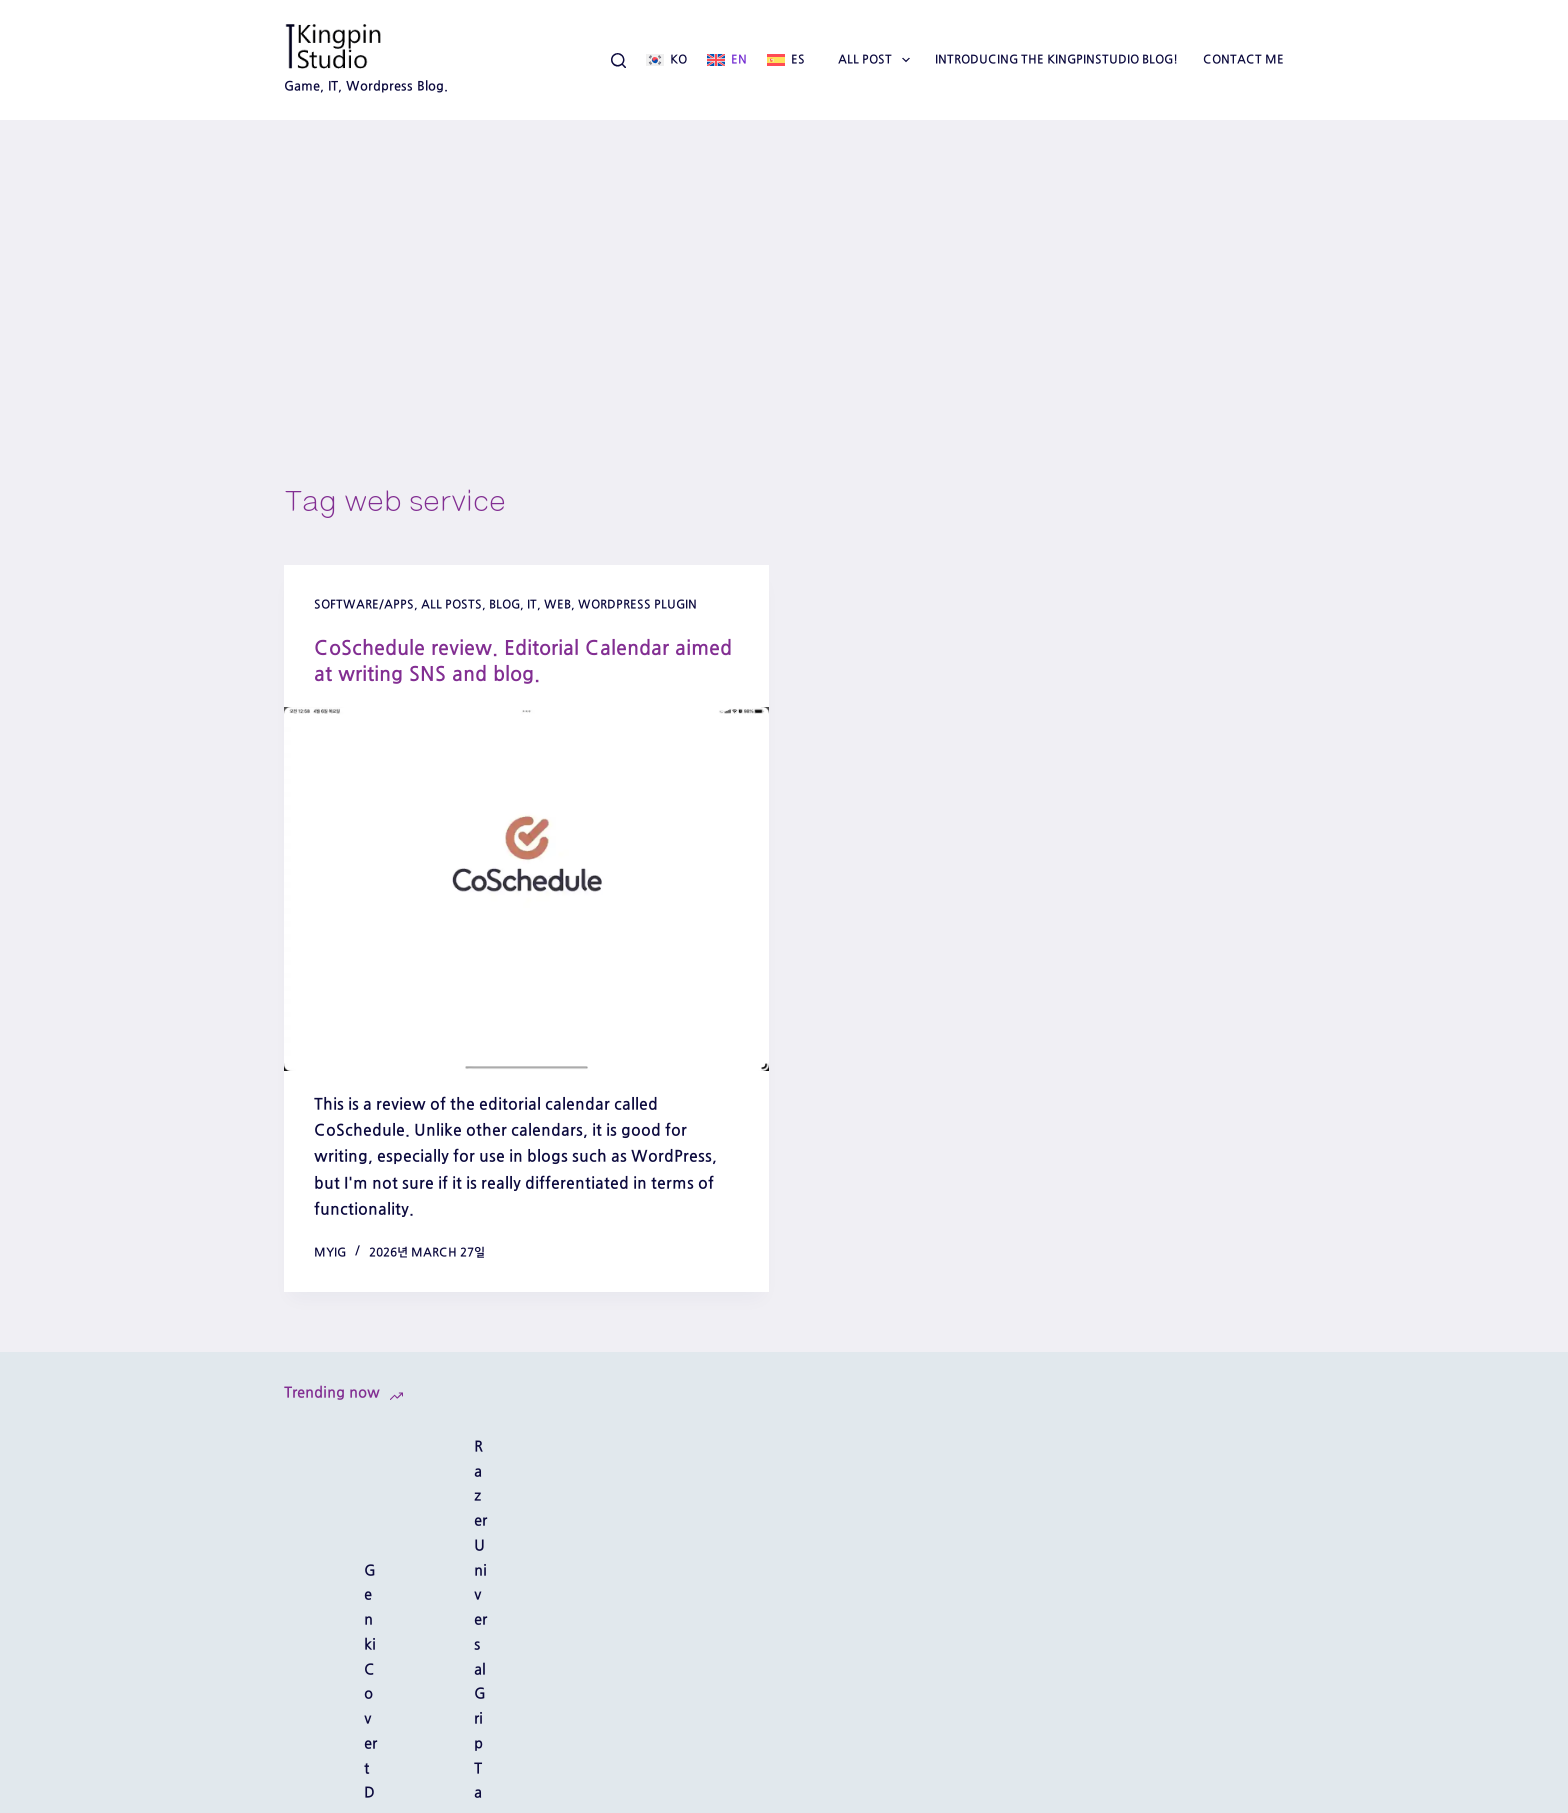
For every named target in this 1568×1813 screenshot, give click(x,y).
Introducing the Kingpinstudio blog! (1056, 59)
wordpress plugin (637, 604)
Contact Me (1243, 59)
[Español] (786, 60)
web (557, 604)
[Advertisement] (784, 270)
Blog (504, 604)
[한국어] (666, 60)
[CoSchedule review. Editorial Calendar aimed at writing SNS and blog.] (526, 889)
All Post (878, 60)
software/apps (364, 604)
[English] (727, 60)
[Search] (618, 60)
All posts (451, 604)
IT (532, 604)
